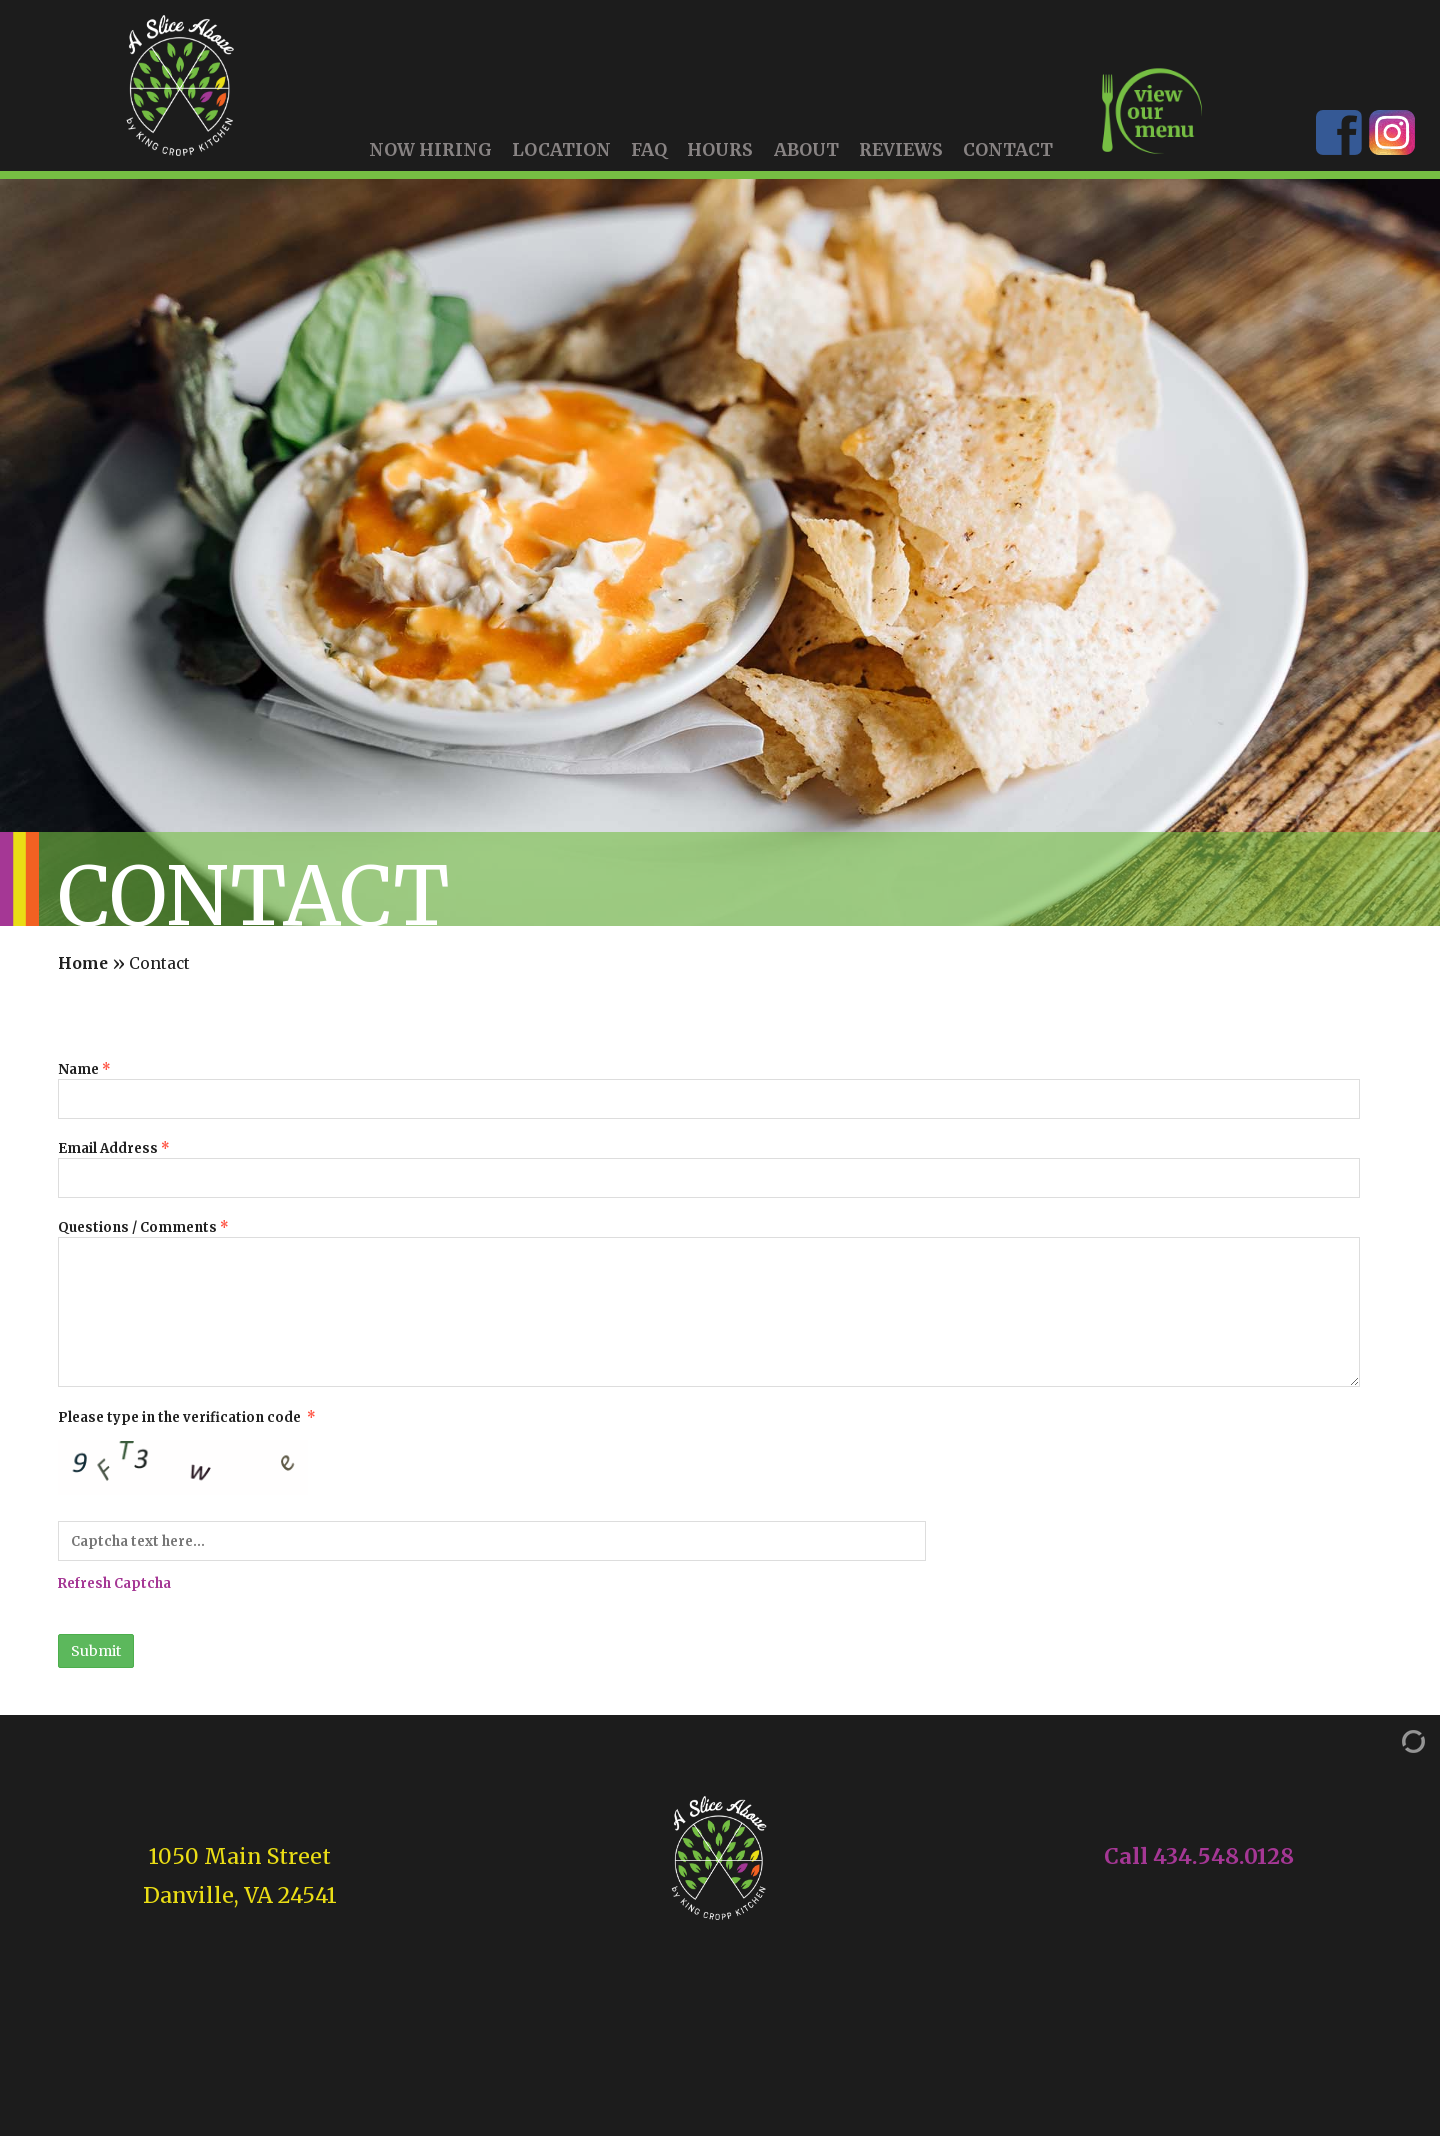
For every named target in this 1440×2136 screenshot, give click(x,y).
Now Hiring (430, 150)
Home (83, 964)
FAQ (649, 150)
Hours (720, 150)
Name (709, 1090)
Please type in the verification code (709, 1501)
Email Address (709, 1169)
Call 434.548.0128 (1199, 1856)
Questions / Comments (709, 1303)
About (806, 150)
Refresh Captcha (114, 1583)
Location (561, 150)
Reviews (901, 150)
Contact (1008, 150)
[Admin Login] (1393, 1740)
